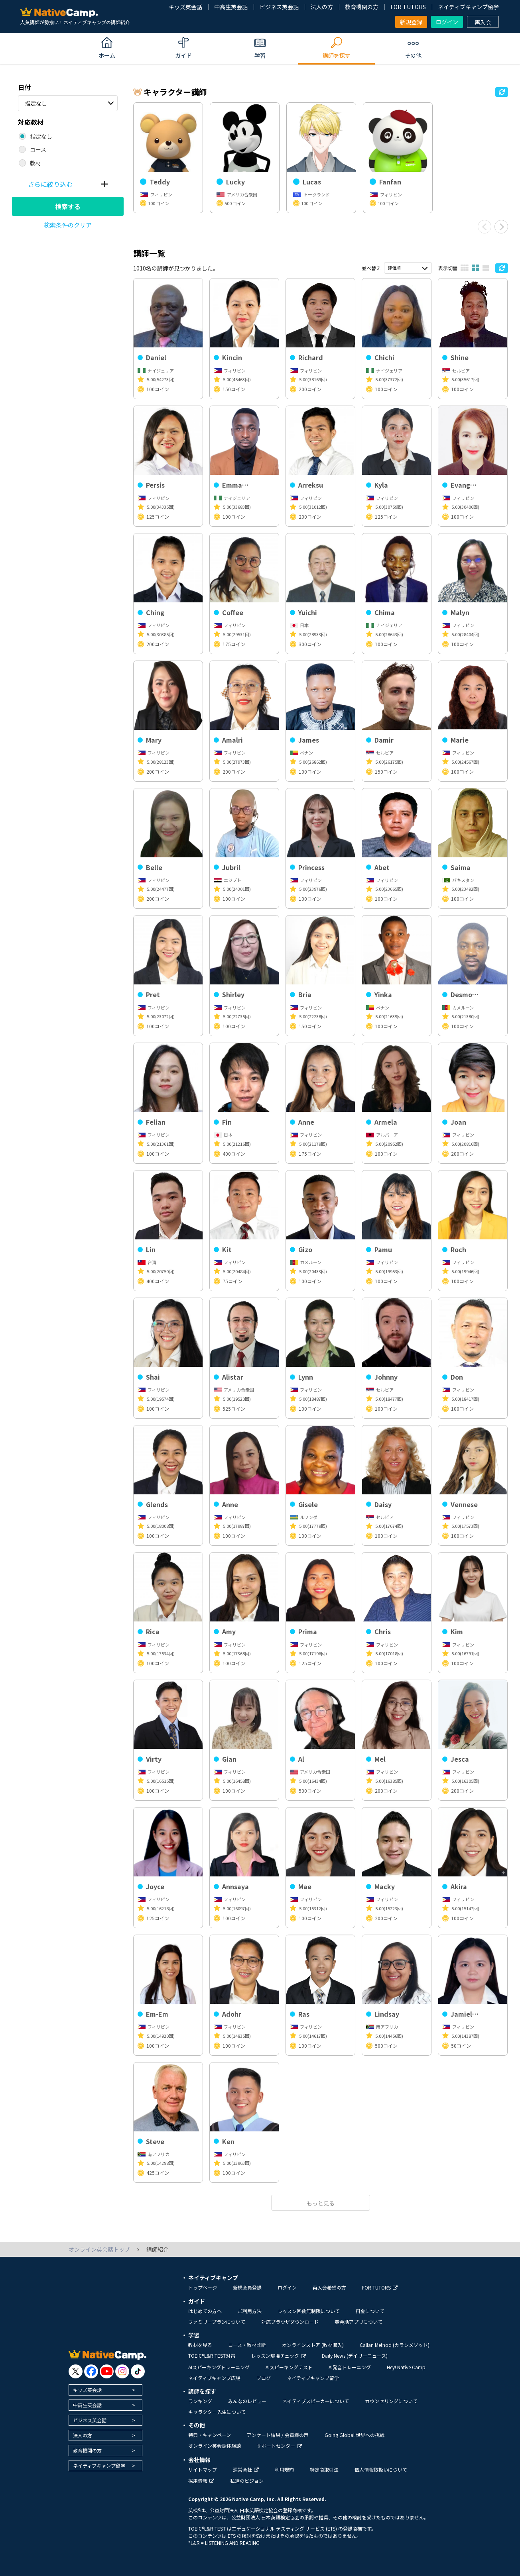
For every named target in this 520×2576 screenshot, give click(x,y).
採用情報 (201, 2480)
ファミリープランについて (216, 2321)
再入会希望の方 (329, 2287)
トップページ (202, 2287)
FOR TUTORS (408, 7)
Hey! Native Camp (406, 2367)
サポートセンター (279, 2445)
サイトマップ (202, 2469)
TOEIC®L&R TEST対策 (211, 2355)
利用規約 (284, 2469)
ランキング (200, 2401)
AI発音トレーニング (350, 2367)
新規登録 (411, 22)
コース (38, 149)
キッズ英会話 (185, 7)
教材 (35, 163)
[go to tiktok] (138, 2371)
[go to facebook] (91, 2371)
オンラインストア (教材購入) (313, 2344)
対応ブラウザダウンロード (290, 2321)
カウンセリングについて (391, 2401)
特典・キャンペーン (209, 2434)
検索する (68, 206)
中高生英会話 (231, 7)
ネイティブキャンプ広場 (214, 2377)
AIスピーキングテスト (289, 2367)
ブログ (263, 2377)
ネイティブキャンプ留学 (468, 7)
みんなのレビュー (247, 2401)
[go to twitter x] (76, 2371)
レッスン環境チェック (278, 2355)
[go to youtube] (107, 2371)
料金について (370, 2310)
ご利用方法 (250, 2310)
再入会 (483, 22)
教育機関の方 (361, 7)
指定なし (36, 103)
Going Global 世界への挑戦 (354, 2434)
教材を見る (200, 2344)
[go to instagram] (122, 2371)
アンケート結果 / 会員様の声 (278, 2434)
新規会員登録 (247, 2287)
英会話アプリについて (358, 2321)
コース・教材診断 (247, 2344)
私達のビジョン (247, 2480)
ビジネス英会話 (279, 7)
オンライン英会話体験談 (214, 2445)
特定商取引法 (324, 2469)
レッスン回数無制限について (309, 2310)
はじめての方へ (205, 2310)
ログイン (447, 22)
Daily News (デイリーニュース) (355, 2355)
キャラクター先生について (217, 2411)
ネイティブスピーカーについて (315, 2401)
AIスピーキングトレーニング (219, 2367)
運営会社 (246, 2469)
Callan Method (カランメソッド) (394, 2344)
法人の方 (322, 7)
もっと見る (321, 2203)
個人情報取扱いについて (381, 2469)
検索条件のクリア (68, 225)
